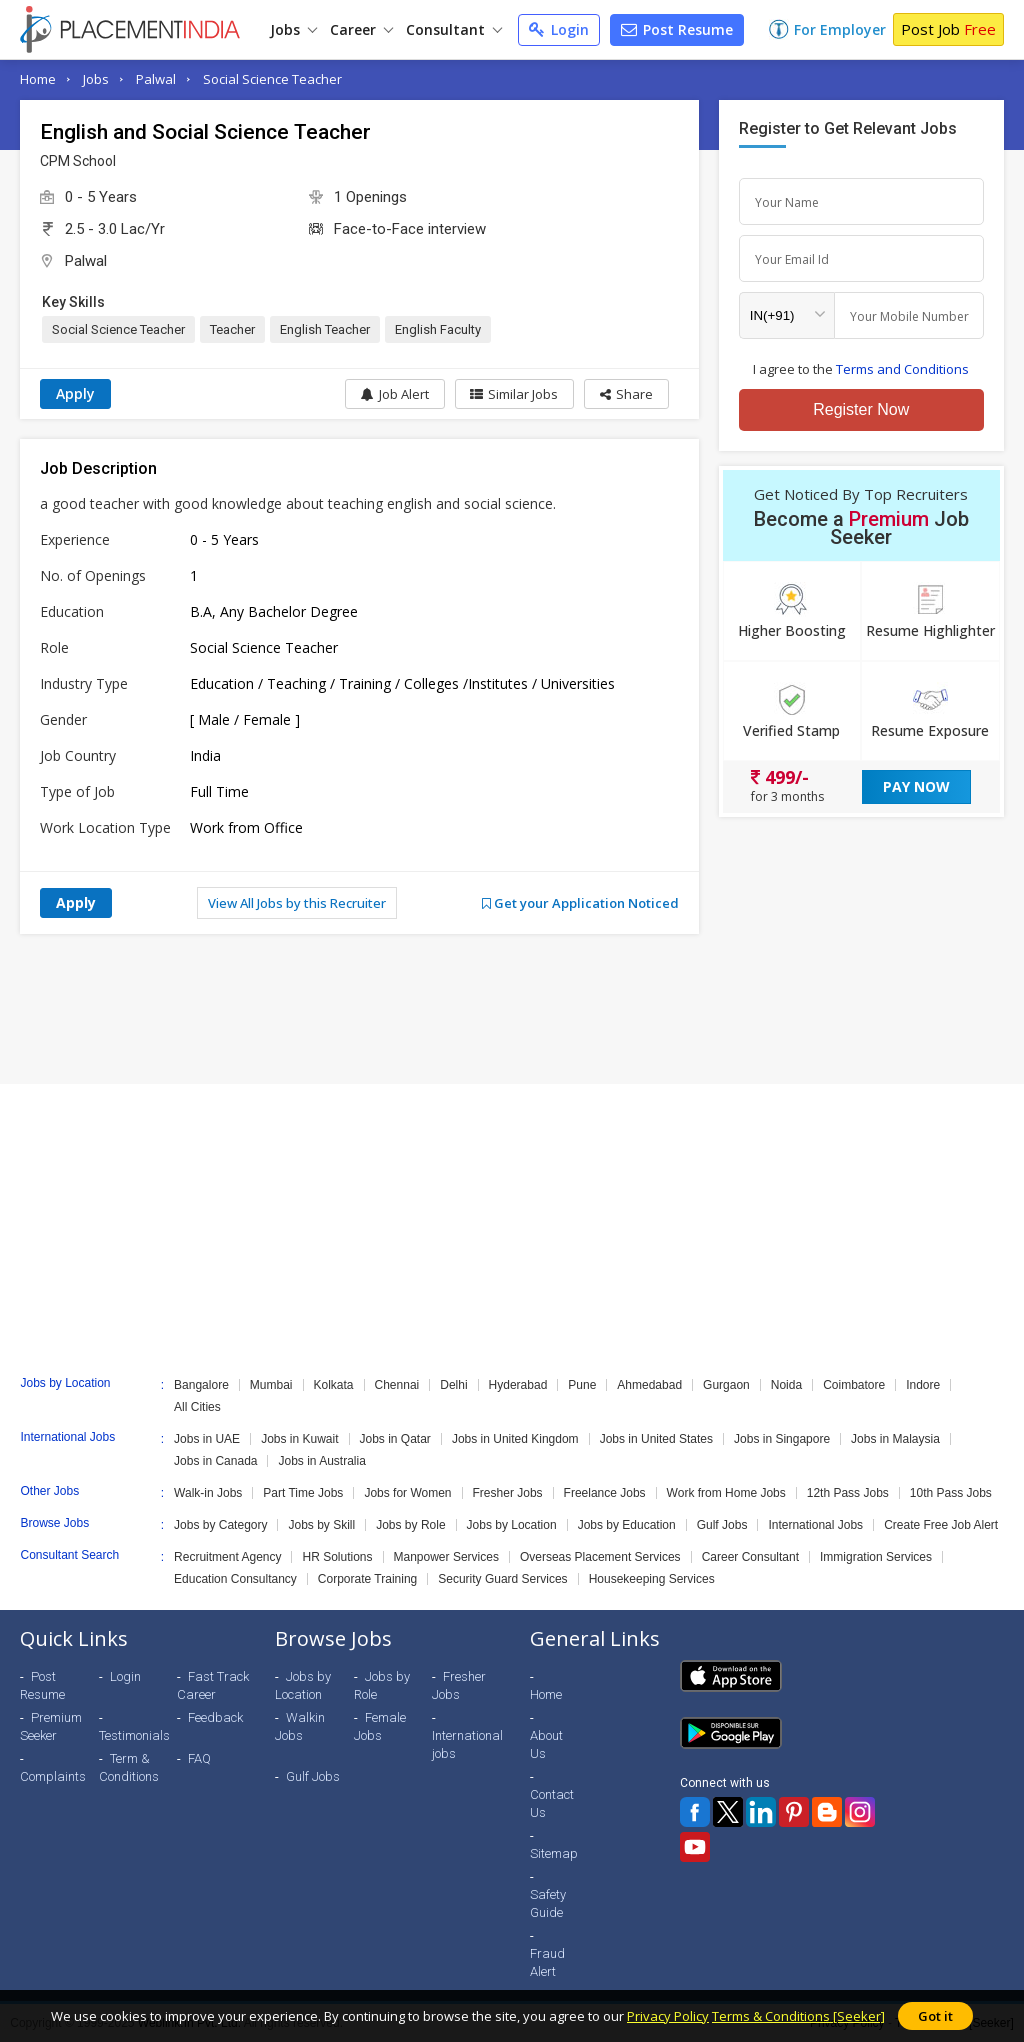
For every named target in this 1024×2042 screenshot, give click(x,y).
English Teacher (325, 329)
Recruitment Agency (227, 1557)
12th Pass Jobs (848, 1493)
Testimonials (134, 1735)
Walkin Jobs (300, 1726)
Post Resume (677, 29)
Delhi (453, 1385)
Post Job (948, 29)
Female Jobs (380, 1726)
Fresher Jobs (508, 1493)
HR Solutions (337, 1557)
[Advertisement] (512, 1009)
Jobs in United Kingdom (515, 1439)
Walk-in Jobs (208, 1493)
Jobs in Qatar (395, 1439)
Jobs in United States (656, 1439)
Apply (75, 393)
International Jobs (815, 1525)
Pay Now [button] (916, 786)
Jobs (293, 29)
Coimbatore (854, 1385)
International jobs (467, 1744)
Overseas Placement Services (600, 1557)
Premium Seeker (51, 1726)
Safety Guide (548, 1903)
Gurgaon (726, 1385)
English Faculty (438, 329)
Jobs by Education (627, 1525)
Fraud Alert (547, 1962)
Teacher (232, 329)
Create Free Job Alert (941, 1525)
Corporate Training (367, 1579)
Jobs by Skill (321, 1525)
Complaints (53, 1776)
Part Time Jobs (303, 1493)
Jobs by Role (410, 1525)
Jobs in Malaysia (895, 1439)
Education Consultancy (235, 1579)
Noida (786, 1385)
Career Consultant (750, 1557)
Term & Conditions (129, 1767)
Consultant (454, 29)
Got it (935, 2016)
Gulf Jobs (722, 1525)
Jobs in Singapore (782, 1439)
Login (559, 29)
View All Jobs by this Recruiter (297, 903)
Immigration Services (876, 1557)
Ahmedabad (649, 1385)
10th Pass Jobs (951, 1493)
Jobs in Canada (215, 1461)
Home (38, 79)
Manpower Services (446, 1557)
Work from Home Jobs (726, 1493)
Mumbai (271, 1385)
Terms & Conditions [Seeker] (798, 2016)
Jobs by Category (220, 1525)
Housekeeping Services (652, 1579)
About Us (546, 1744)
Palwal (156, 79)
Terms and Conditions (902, 369)
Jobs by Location (512, 1525)
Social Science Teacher (272, 79)
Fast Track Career (213, 1685)
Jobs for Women (407, 1493)
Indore (923, 1385)
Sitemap (554, 1853)
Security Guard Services (502, 1579)
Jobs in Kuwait (299, 1439)
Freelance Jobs (605, 1493)
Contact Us (552, 1803)
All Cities (197, 1407)
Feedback (215, 1717)
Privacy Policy (668, 2016)
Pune (582, 1385)
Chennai (397, 1385)
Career (361, 29)
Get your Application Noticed (580, 903)
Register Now (861, 409)
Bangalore (201, 1385)
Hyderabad (518, 1385)
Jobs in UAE (207, 1439)
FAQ (199, 1758)
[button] (626, 394)
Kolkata (334, 1385)
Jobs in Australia (321, 1461)
